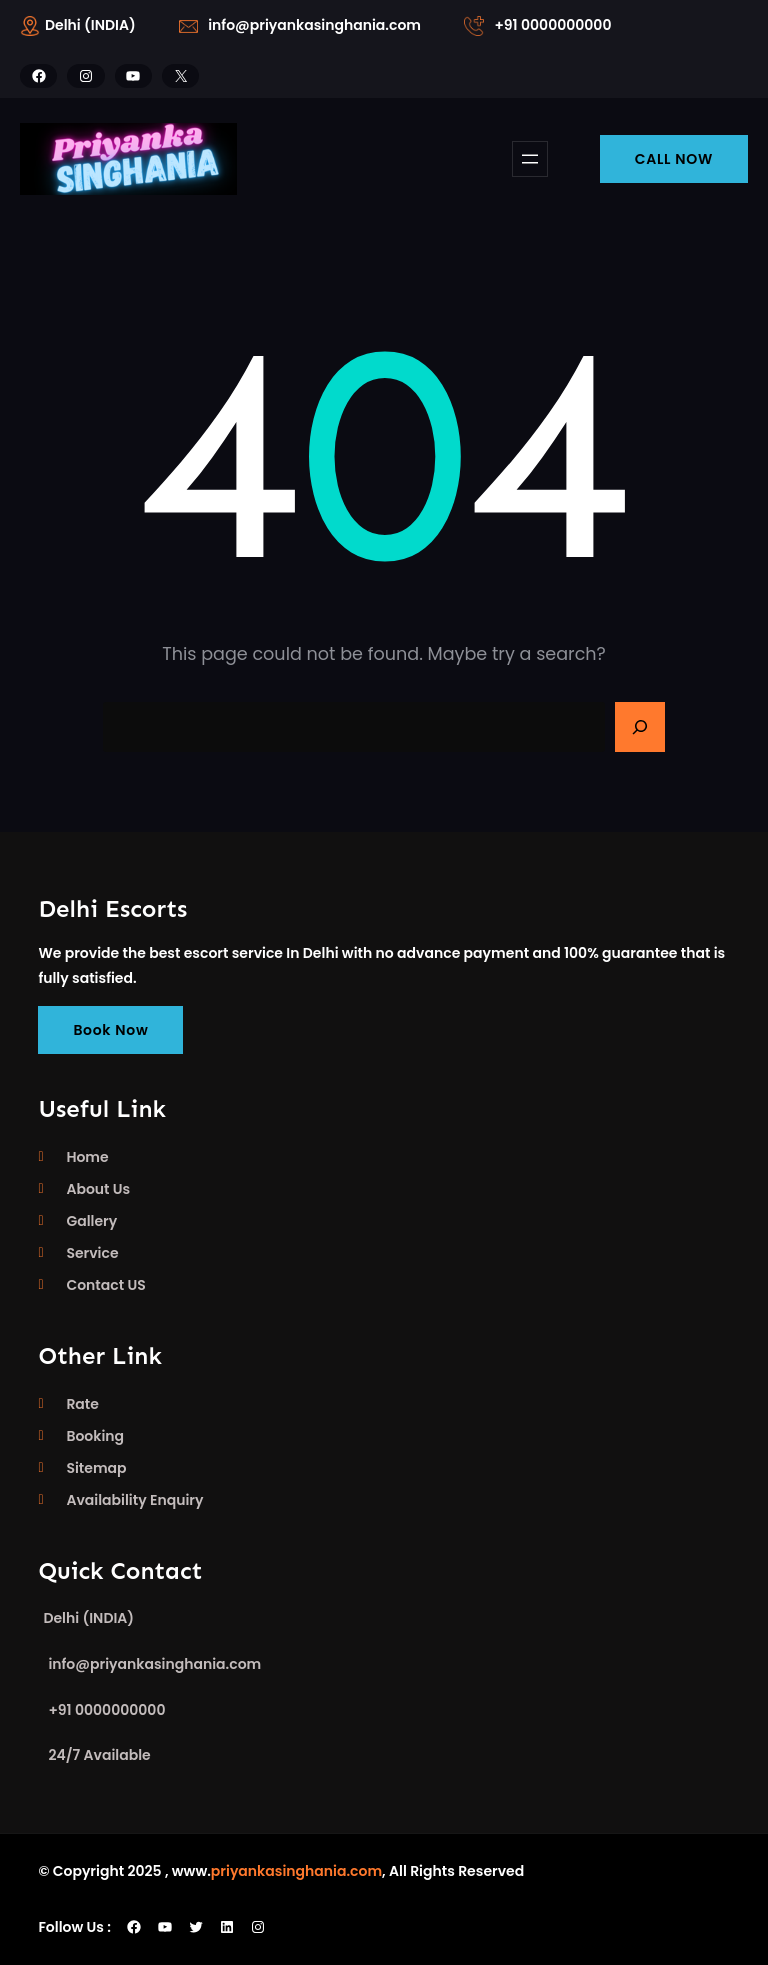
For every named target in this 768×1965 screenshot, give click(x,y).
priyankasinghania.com (296, 1871)
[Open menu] (530, 159)
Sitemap (96, 1468)
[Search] (640, 727)
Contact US (105, 1285)
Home (87, 1157)
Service (92, 1253)
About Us (98, 1189)
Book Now (110, 1030)
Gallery (91, 1221)
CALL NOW (674, 159)
